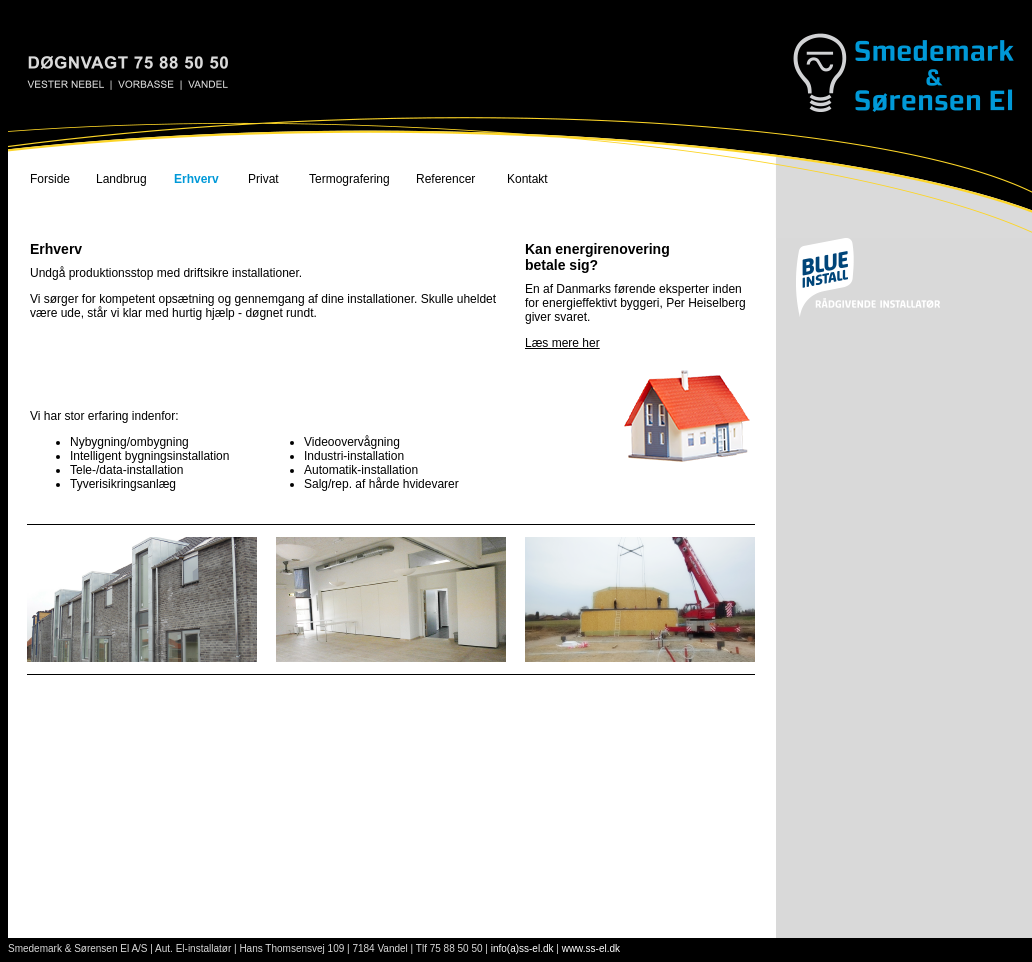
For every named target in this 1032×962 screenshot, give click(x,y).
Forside (50, 179)
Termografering (349, 179)
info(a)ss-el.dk (522, 948)
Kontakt (527, 179)
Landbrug (121, 179)
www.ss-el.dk (591, 948)
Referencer (445, 179)
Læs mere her (562, 343)
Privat (263, 179)
